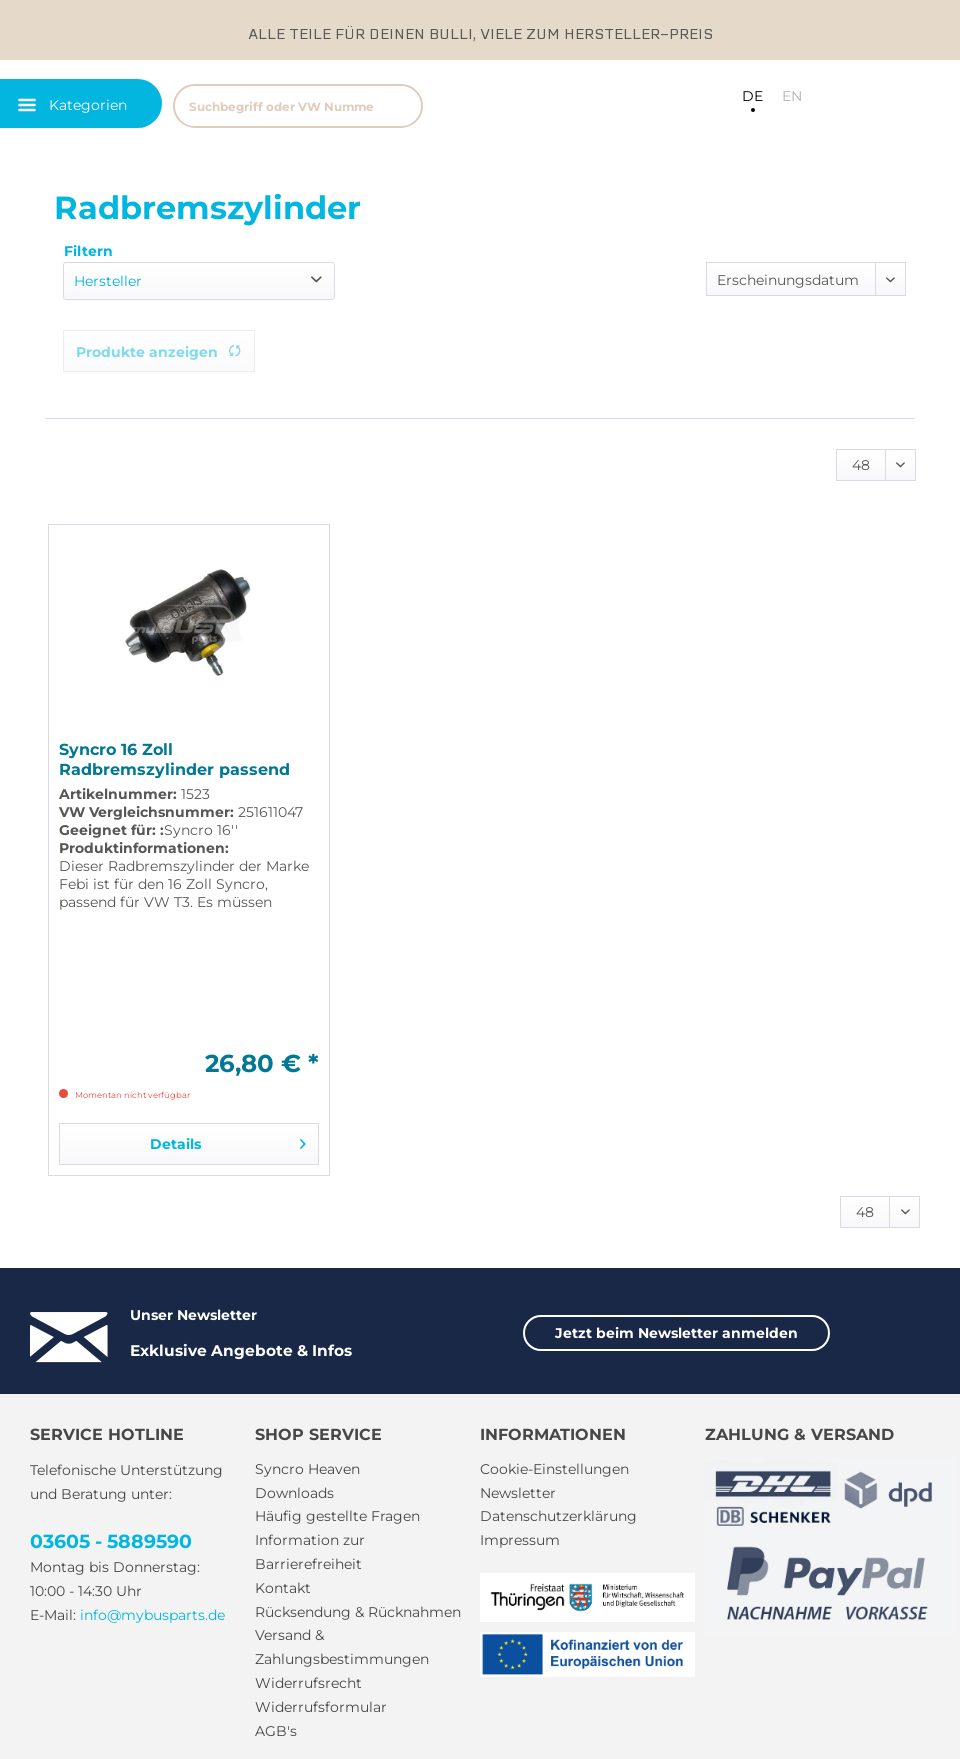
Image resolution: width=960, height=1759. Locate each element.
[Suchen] (398, 106)
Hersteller (108, 281)
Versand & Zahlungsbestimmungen (342, 1647)
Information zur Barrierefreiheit (310, 1552)
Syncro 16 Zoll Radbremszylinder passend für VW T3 (174, 760)
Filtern (88, 251)
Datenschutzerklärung (558, 1516)
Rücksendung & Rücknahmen (358, 1612)
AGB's (276, 1731)
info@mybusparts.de (152, 1615)
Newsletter (518, 1493)
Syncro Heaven (307, 1469)
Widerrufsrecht (308, 1683)
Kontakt (283, 1588)
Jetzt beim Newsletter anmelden (676, 1333)
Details (227, 1140)
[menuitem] (354, 103)
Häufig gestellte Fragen (337, 1516)
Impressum (520, 1540)
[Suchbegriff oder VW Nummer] (298, 106)
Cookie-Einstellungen (554, 1469)
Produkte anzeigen (159, 352)
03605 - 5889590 (111, 1541)
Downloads (294, 1493)
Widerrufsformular (321, 1707)
